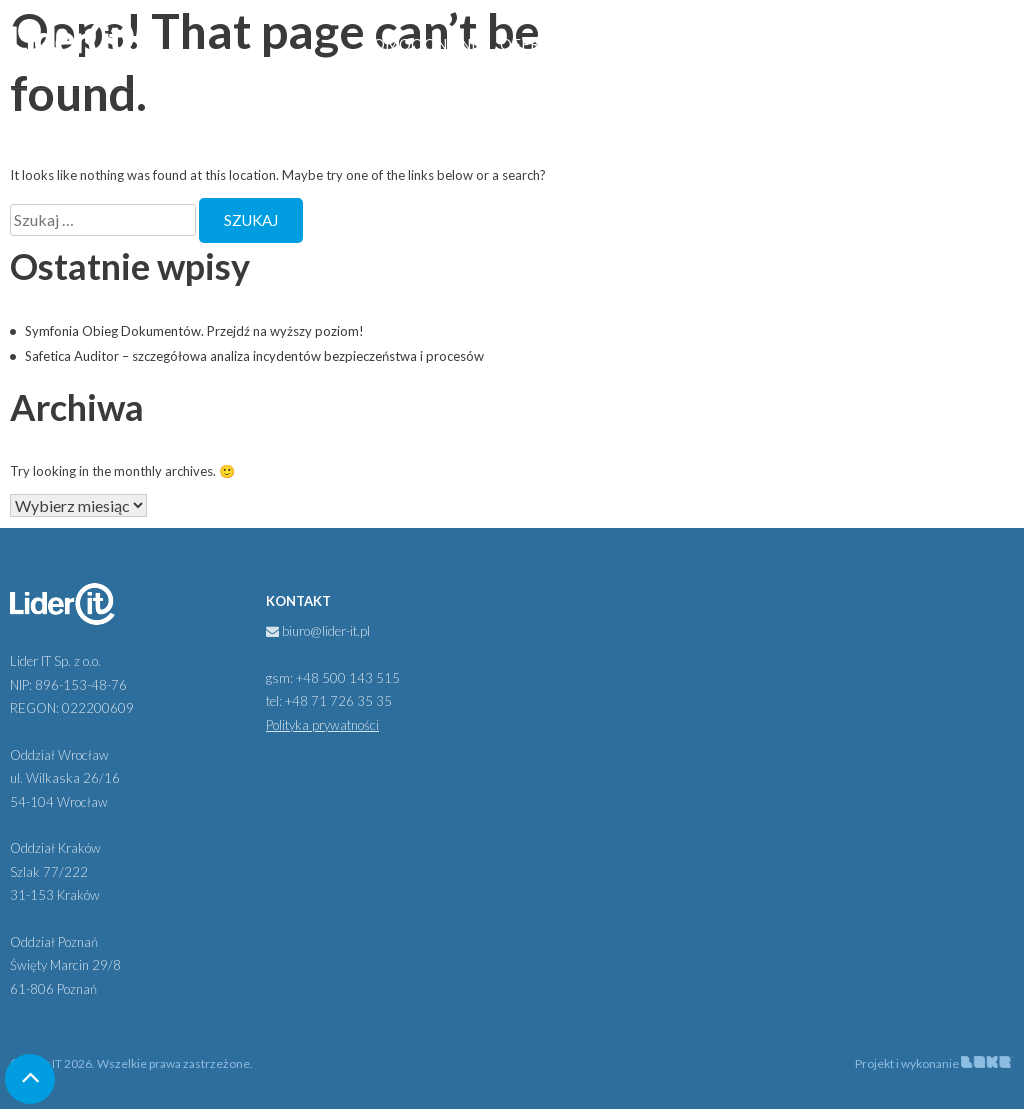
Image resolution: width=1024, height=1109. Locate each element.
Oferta (529, 44)
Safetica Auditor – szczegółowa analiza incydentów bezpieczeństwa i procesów (254, 356)
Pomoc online (421, 44)
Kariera (860, 44)
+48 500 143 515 (348, 678)
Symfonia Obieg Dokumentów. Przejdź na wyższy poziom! (194, 331)
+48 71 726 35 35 (338, 701)
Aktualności (755, 44)
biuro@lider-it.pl (318, 631)
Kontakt (948, 44)
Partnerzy (639, 44)
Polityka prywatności (322, 725)
